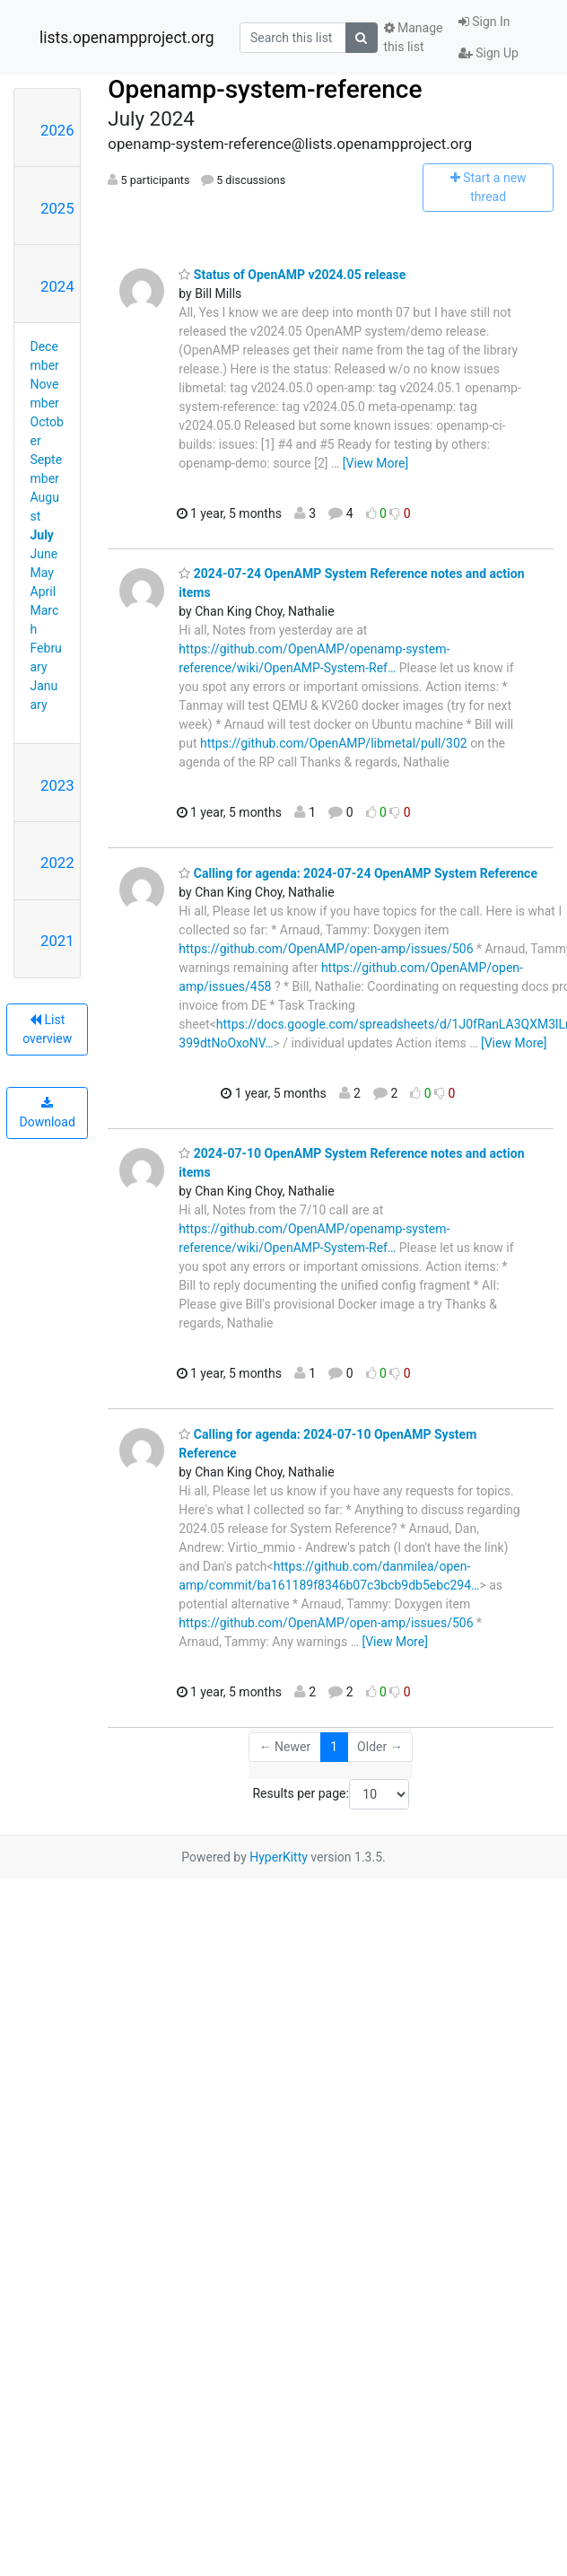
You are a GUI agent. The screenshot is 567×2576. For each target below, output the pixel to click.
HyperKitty (278, 1857)
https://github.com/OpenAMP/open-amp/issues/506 (326, 949)
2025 (57, 208)
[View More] (375, 463)
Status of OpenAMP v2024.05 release (292, 274)
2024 (57, 286)
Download (47, 1113)
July (42, 535)
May (42, 572)
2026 (57, 130)
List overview (47, 1029)
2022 (57, 863)
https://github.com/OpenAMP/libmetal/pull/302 (333, 743)
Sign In (484, 21)
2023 (57, 785)
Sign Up (488, 53)
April (44, 591)
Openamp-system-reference (265, 89)
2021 (57, 941)
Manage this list (413, 37)
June (44, 554)
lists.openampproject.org (126, 38)
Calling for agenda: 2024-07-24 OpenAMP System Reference (358, 873)
